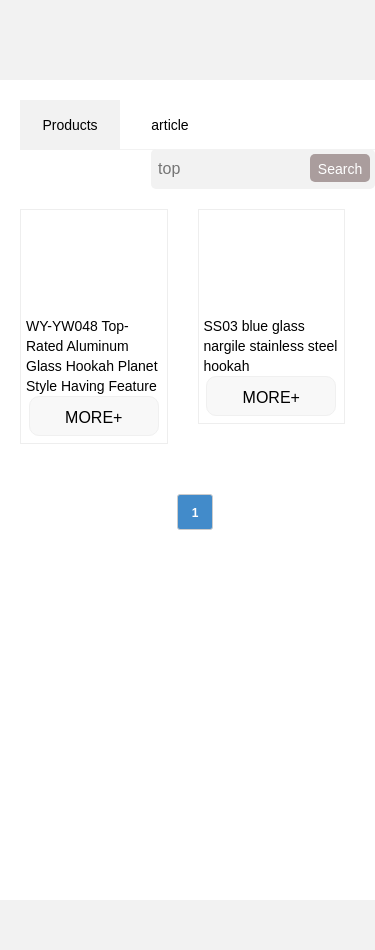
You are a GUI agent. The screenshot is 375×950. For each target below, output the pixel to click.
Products (69, 125)
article (169, 125)
